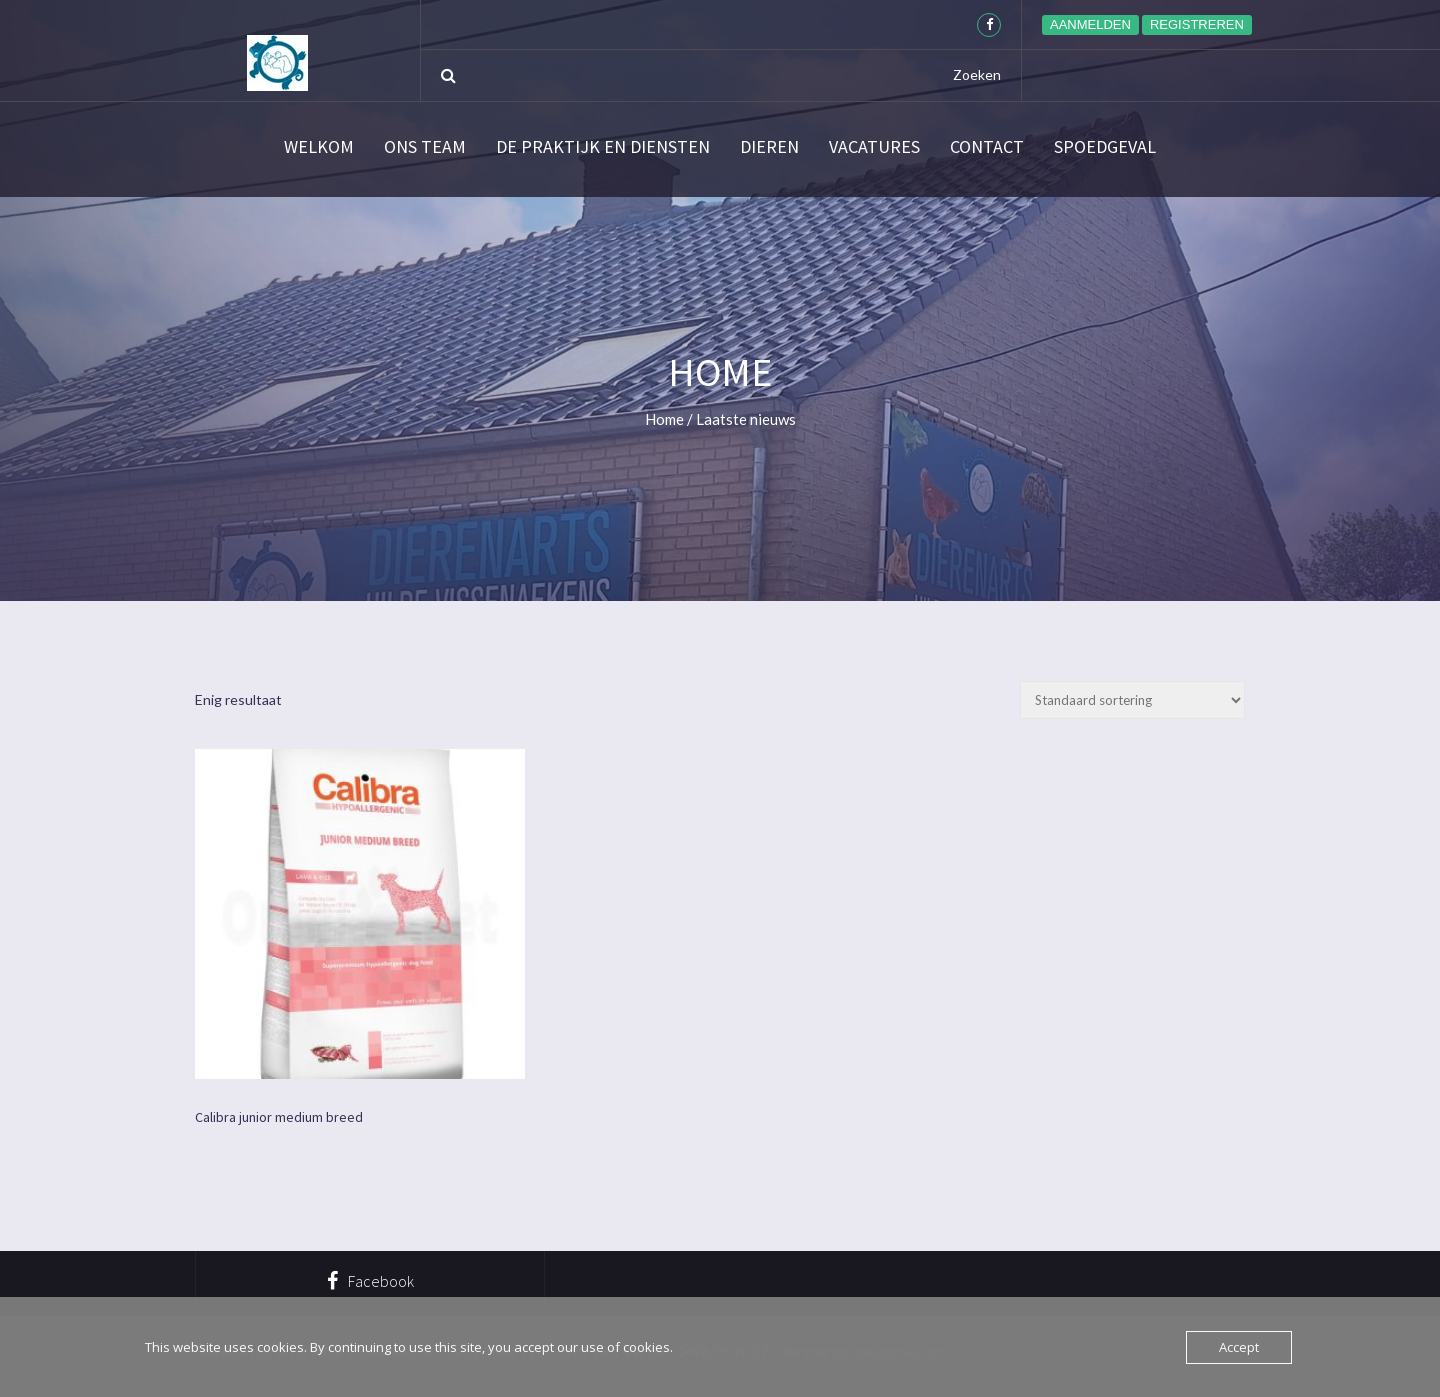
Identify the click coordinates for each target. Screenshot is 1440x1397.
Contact (987, 147)
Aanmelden (1090, 24)
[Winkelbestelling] (1132, 700)
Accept (1239, 1347)
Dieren (769, 147)
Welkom (319, 147)
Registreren (1197, 24)
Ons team (425, 147)
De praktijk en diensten (603, 147)
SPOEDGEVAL (1105, 147)
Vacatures (874, 147)
